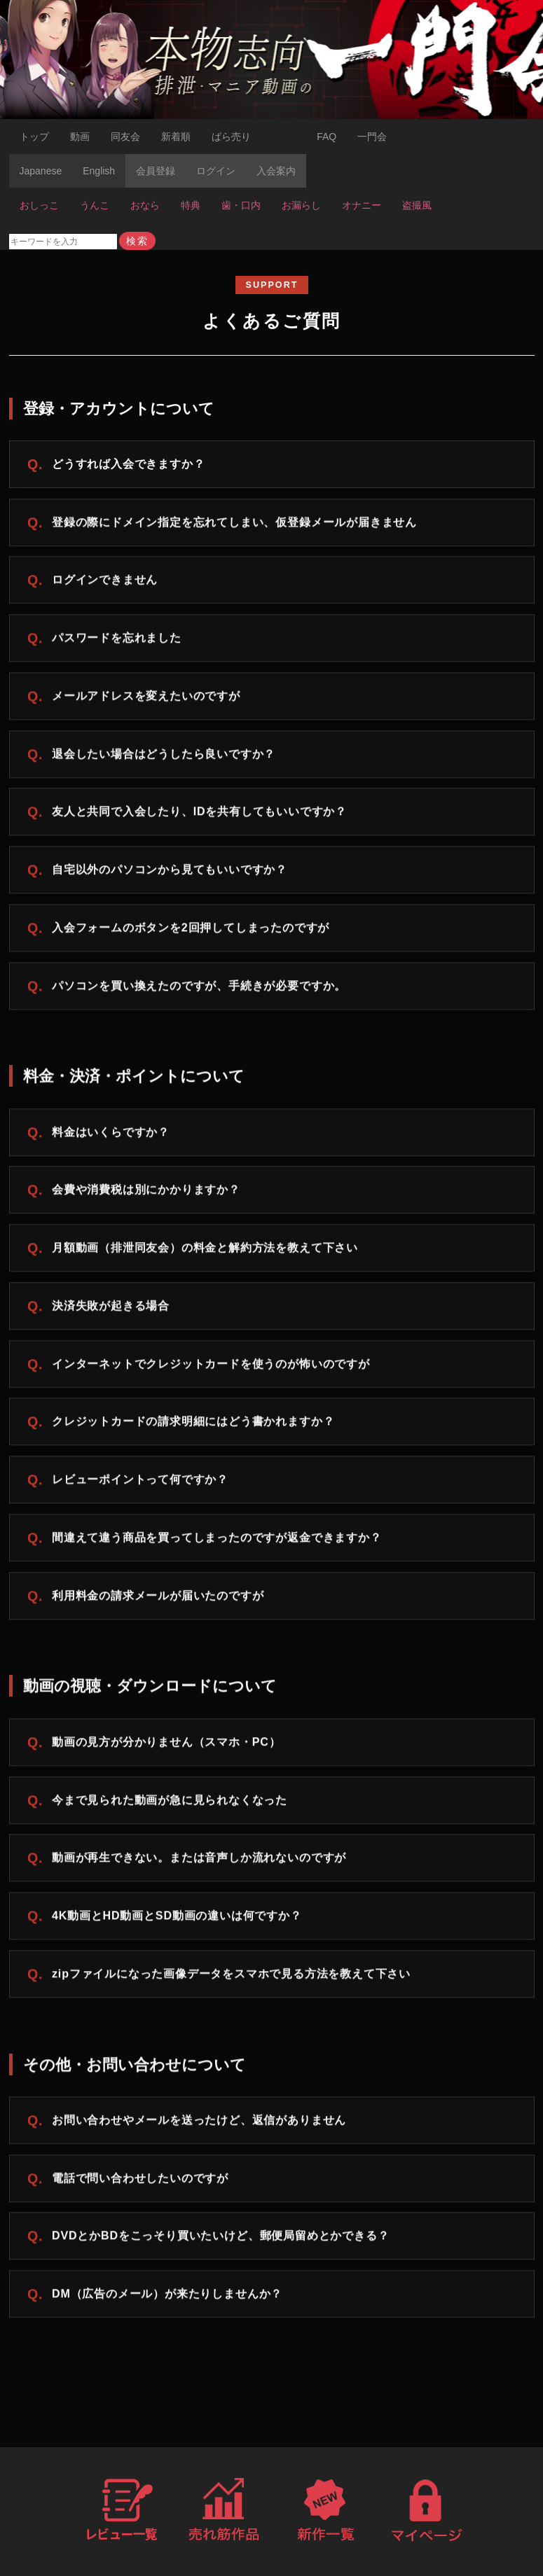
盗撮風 (417, 205)
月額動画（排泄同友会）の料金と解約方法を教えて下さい (205, 1251)
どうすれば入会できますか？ (128, 463)
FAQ (326, 136)
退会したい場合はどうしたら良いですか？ (163, 757)
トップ (34, 136)
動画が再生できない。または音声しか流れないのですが (199, 1861)
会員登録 (155, 170)
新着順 (176, 136)
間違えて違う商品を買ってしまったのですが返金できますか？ (217, 1540)
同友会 (125, 136)
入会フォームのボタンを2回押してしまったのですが (190, 930)
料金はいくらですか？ (111, 1135)
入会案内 (276, 170)
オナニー (361, 205)
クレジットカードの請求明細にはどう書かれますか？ (193, 1425)
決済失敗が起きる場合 (111, 1308)
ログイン (215, 170)
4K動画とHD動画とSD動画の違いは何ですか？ (177, 1919)
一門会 (372, 136)
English (99, 170)
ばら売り (231, 136)
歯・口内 (241, 205)
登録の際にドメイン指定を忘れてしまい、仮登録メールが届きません (234, 525)
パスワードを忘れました (116, 641)
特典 (190, 205)
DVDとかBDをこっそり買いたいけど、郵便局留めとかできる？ (220, 2239)
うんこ (94, 205)
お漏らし (301, 205)
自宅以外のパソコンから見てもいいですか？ (169, 873)
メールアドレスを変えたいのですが (146, 698)
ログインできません (105, 583)
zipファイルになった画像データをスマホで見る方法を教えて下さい (231, 1976)
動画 (80, 136)
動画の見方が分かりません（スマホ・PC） (166, 1745)
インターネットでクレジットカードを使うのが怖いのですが (211, 1366)
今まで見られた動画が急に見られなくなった (169, 1803)
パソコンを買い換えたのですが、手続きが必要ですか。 (199, 988)
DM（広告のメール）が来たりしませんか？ (167, 2297)
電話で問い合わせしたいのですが (140, 2181)
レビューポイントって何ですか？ (140, 1483)
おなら (145, 205)
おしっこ (39, 205)
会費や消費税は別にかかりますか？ (146, 1193)
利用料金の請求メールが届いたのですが (158, 1598)
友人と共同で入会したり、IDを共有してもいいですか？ (199, 815)
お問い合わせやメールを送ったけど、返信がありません (199, 2123)
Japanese (41, 170)
